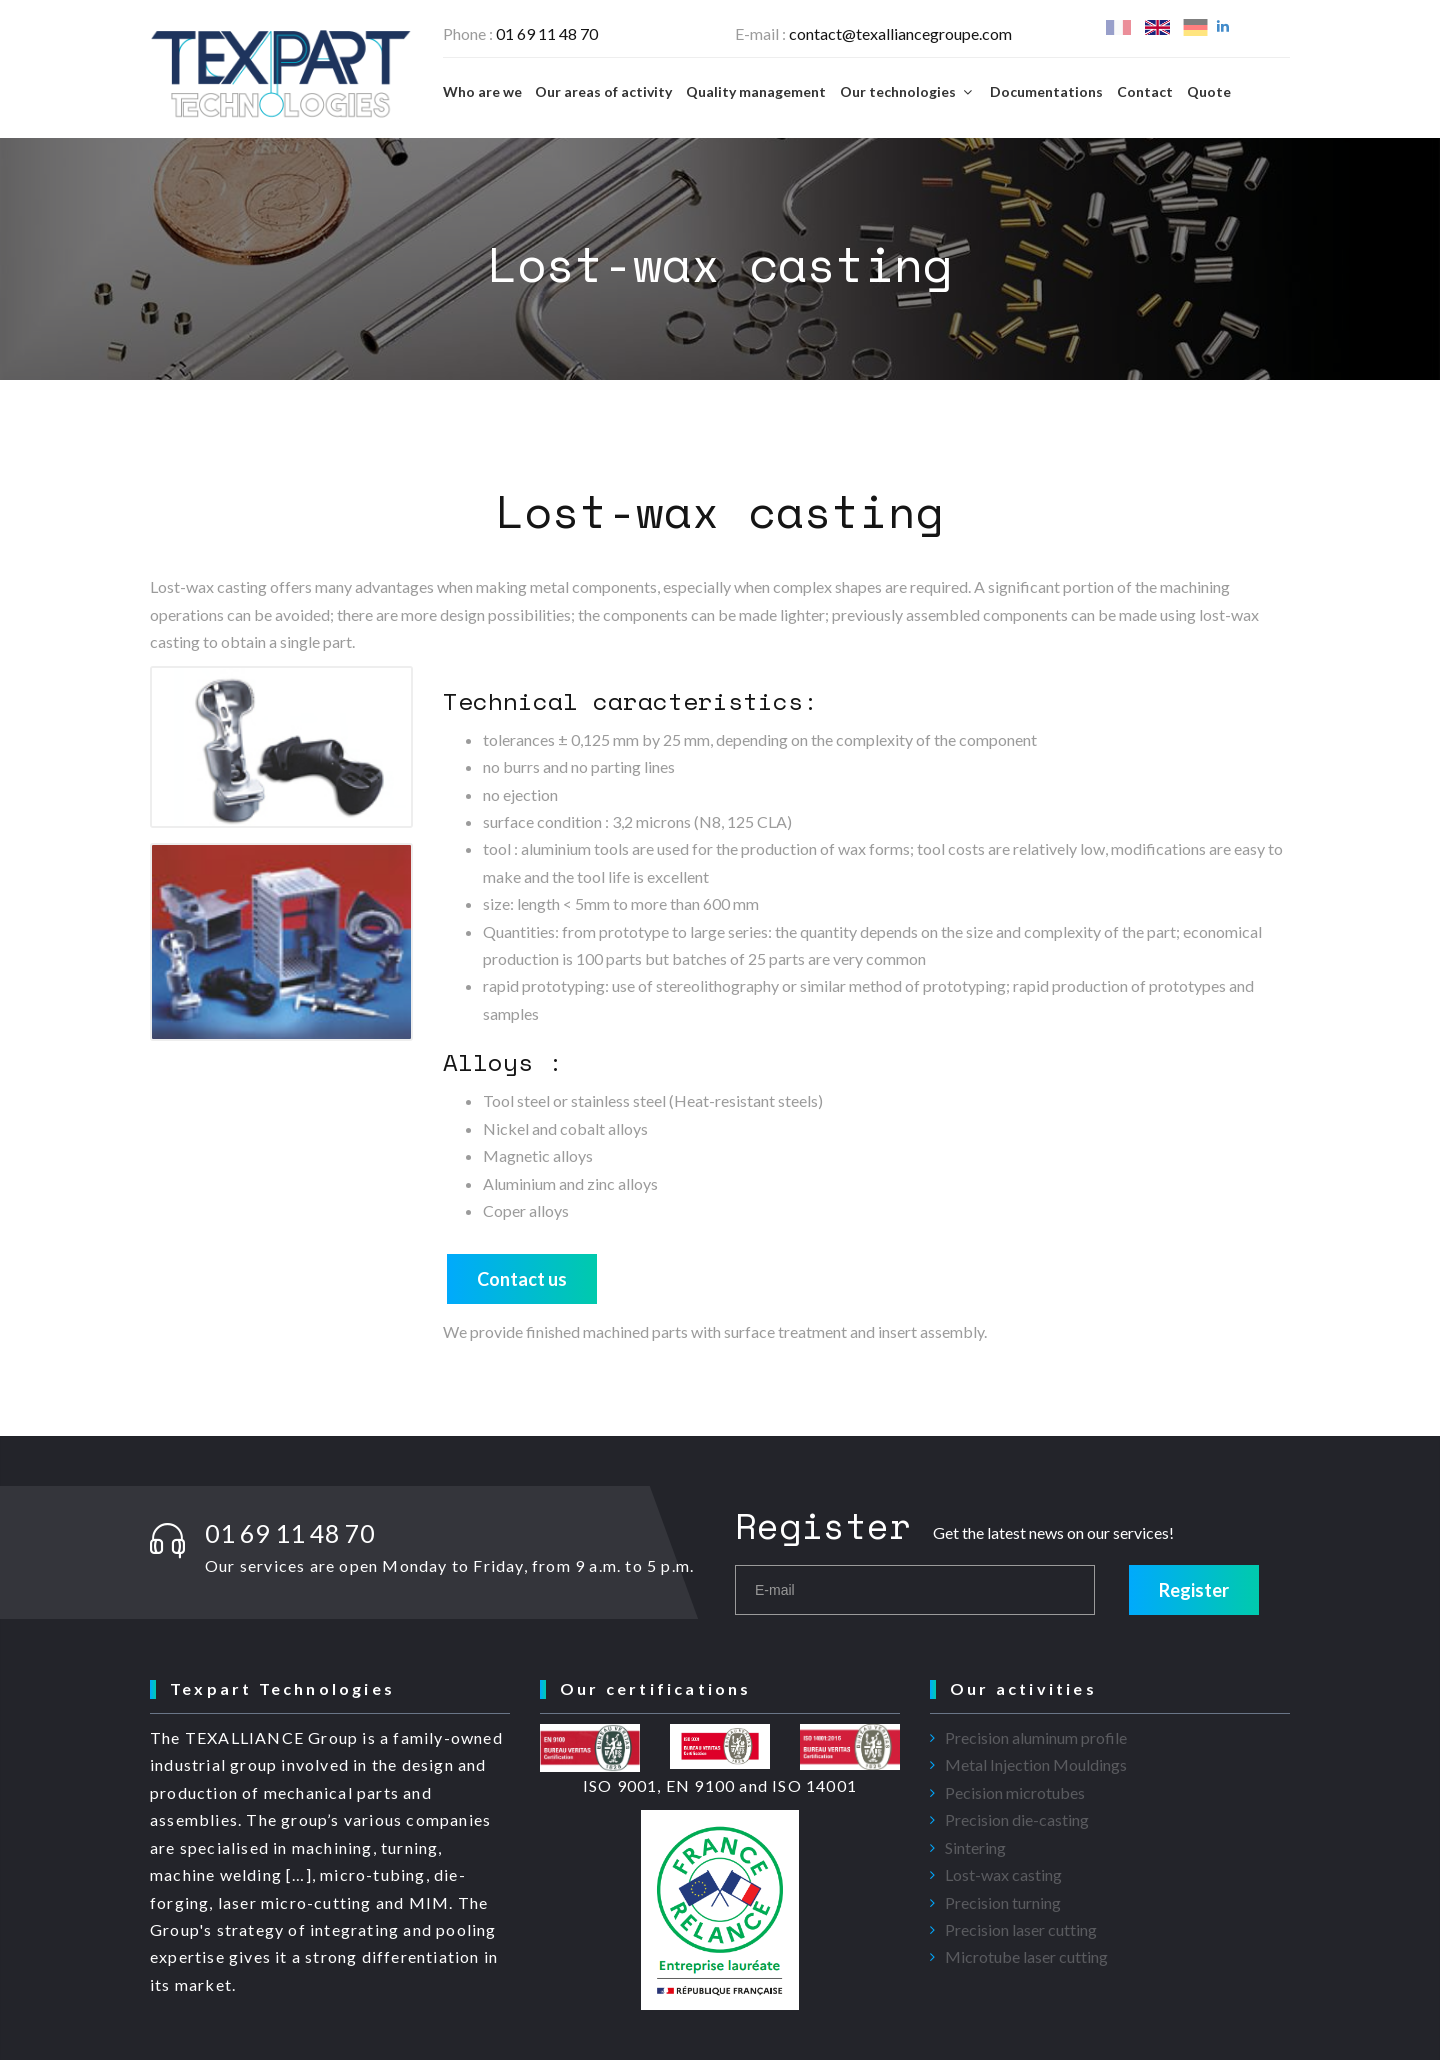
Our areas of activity (603, 91)
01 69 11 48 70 (547, 33)
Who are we (482, 91)
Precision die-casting (1017, 1819)
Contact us (522, 1279)
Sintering (975, 1847)
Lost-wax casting (1003, 1874)
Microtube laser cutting (1026, 1956)
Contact (1145, 91)
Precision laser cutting (1021, 1929)
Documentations (1046, 91)
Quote (1209, 91)
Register (1194, 1590)
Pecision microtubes (1015, 1792)
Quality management (756, 91)
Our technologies (908, 92)
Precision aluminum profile (1036, 1737)
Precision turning (1003, 1902)
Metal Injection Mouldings (1036, 1764)
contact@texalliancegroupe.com (900, 33)
